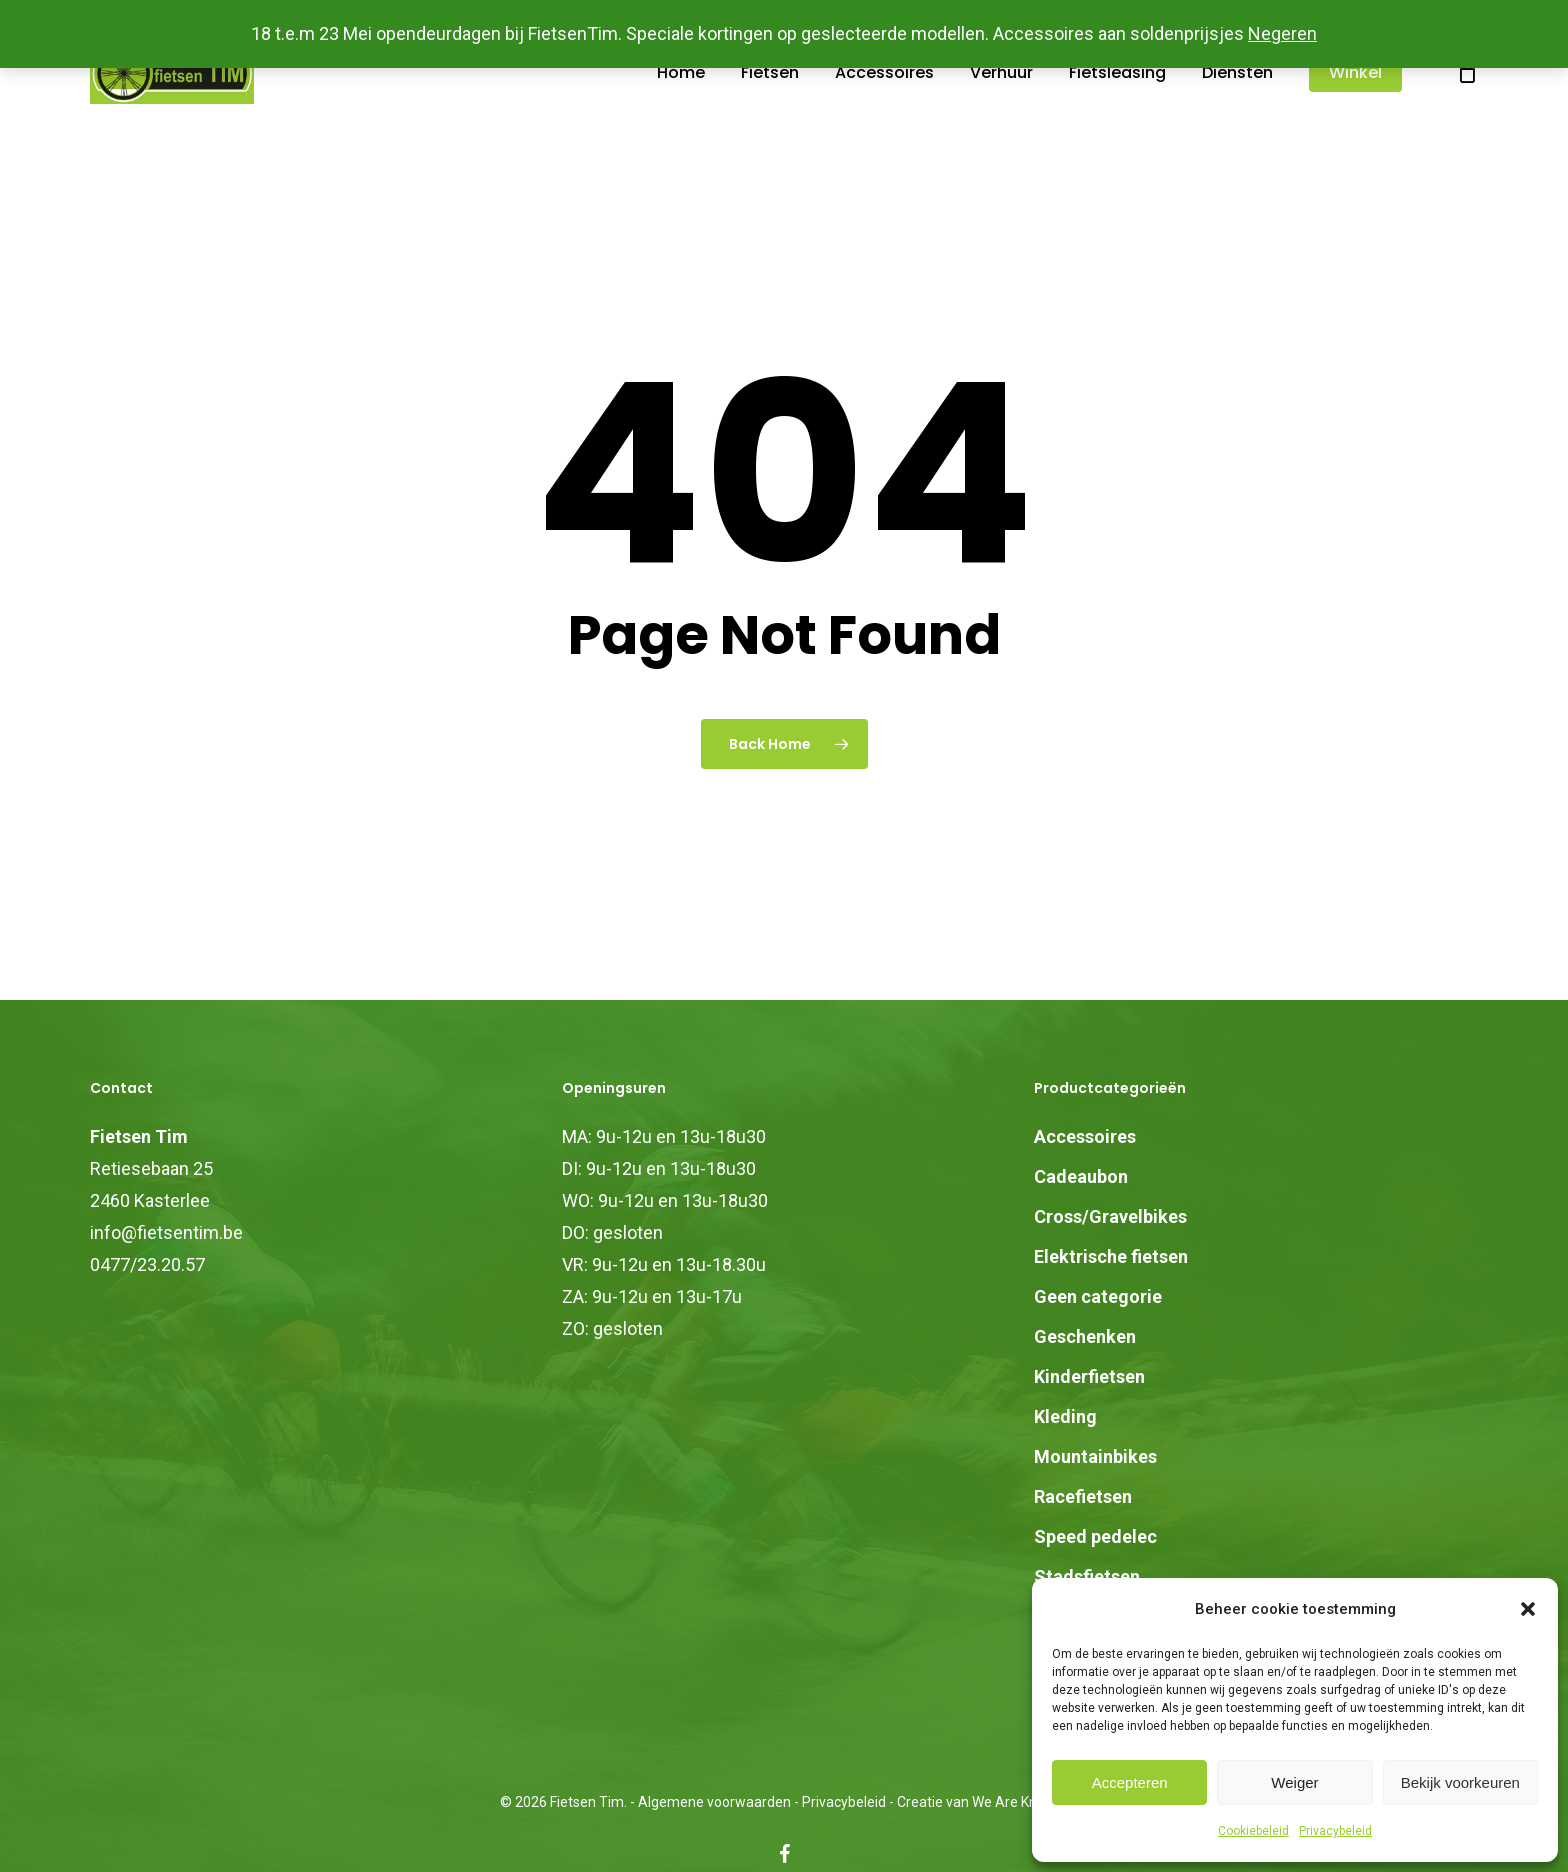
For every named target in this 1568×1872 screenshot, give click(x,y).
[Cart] (1467, 107)
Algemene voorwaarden (714, 1802)
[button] (1528, 1609)
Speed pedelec (1095, 1536)
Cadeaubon (1081, 1176)
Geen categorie (1098, 1296)
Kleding (1065, 1416)
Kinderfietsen (1089, 1376)
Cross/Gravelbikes (1110, 1216)
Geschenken (1085, 1336)
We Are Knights (1020, 1802)
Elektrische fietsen (1111, 1256)
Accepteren (1130, 1782)
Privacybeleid (1335, 1831)
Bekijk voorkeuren (1460, 1782)
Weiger (1294, 1782)
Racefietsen (1083, 1496)
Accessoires (1085, 1136)
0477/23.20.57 (147, 1264)
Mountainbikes (1095, 1456)
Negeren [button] (1282, 33)
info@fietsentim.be (166, 1232)
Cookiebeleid (1253, 1831)
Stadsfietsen (1087, 1576)
